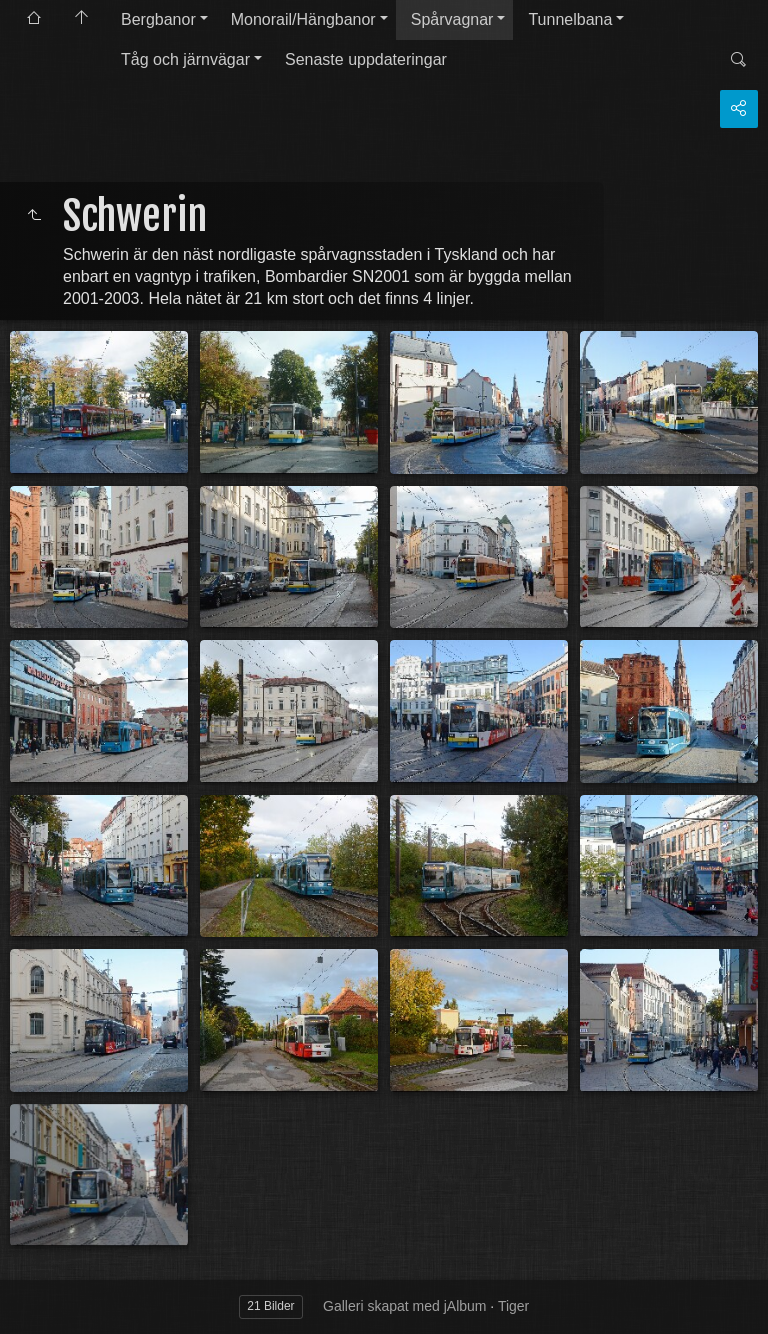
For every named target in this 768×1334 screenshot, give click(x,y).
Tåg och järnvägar (185, 59)
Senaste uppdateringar (366, 59)
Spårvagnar (452, 19)
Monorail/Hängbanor (303, 19)
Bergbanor (158, 19)
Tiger (513, 1306)
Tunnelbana (570, 19)
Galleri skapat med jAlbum (404, 1306)
